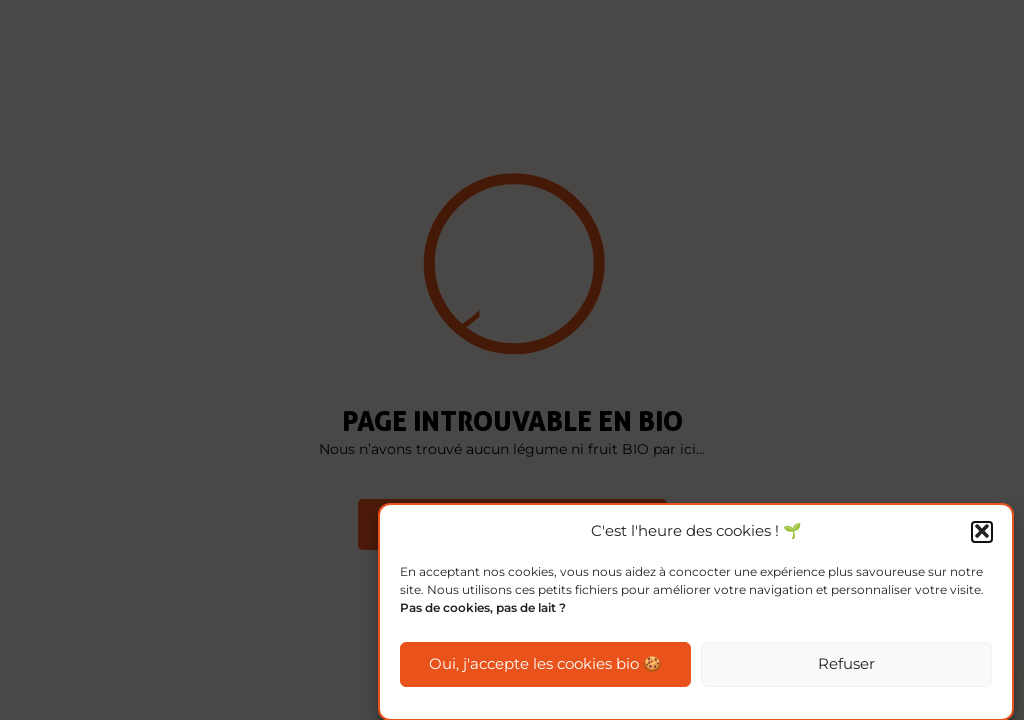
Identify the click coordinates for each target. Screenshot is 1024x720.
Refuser (846, 665)
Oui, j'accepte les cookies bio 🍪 (545, 665)
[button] (982, 533)
